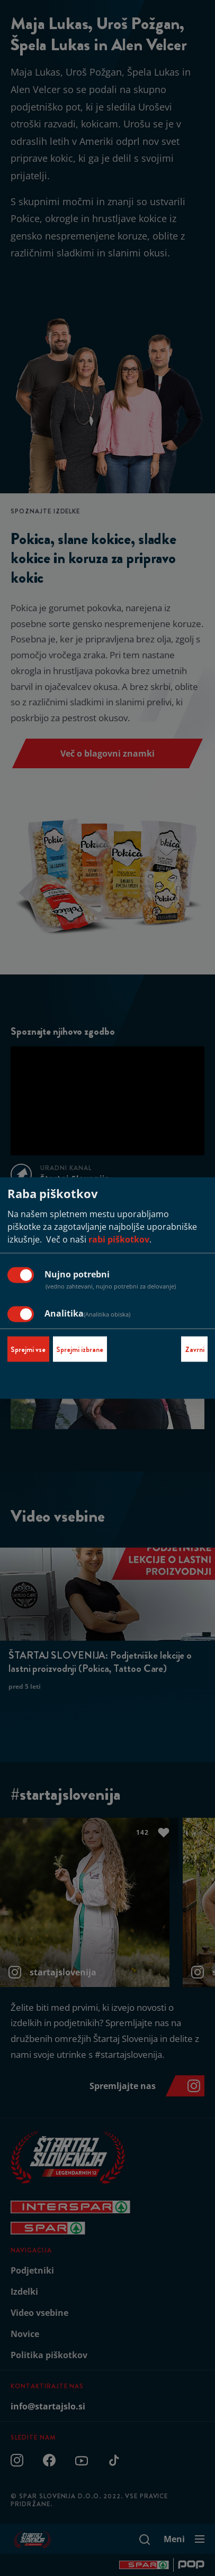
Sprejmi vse (28, 1349)
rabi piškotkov (118, 1239)
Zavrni (194, 1349)
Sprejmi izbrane (79, 1349)
